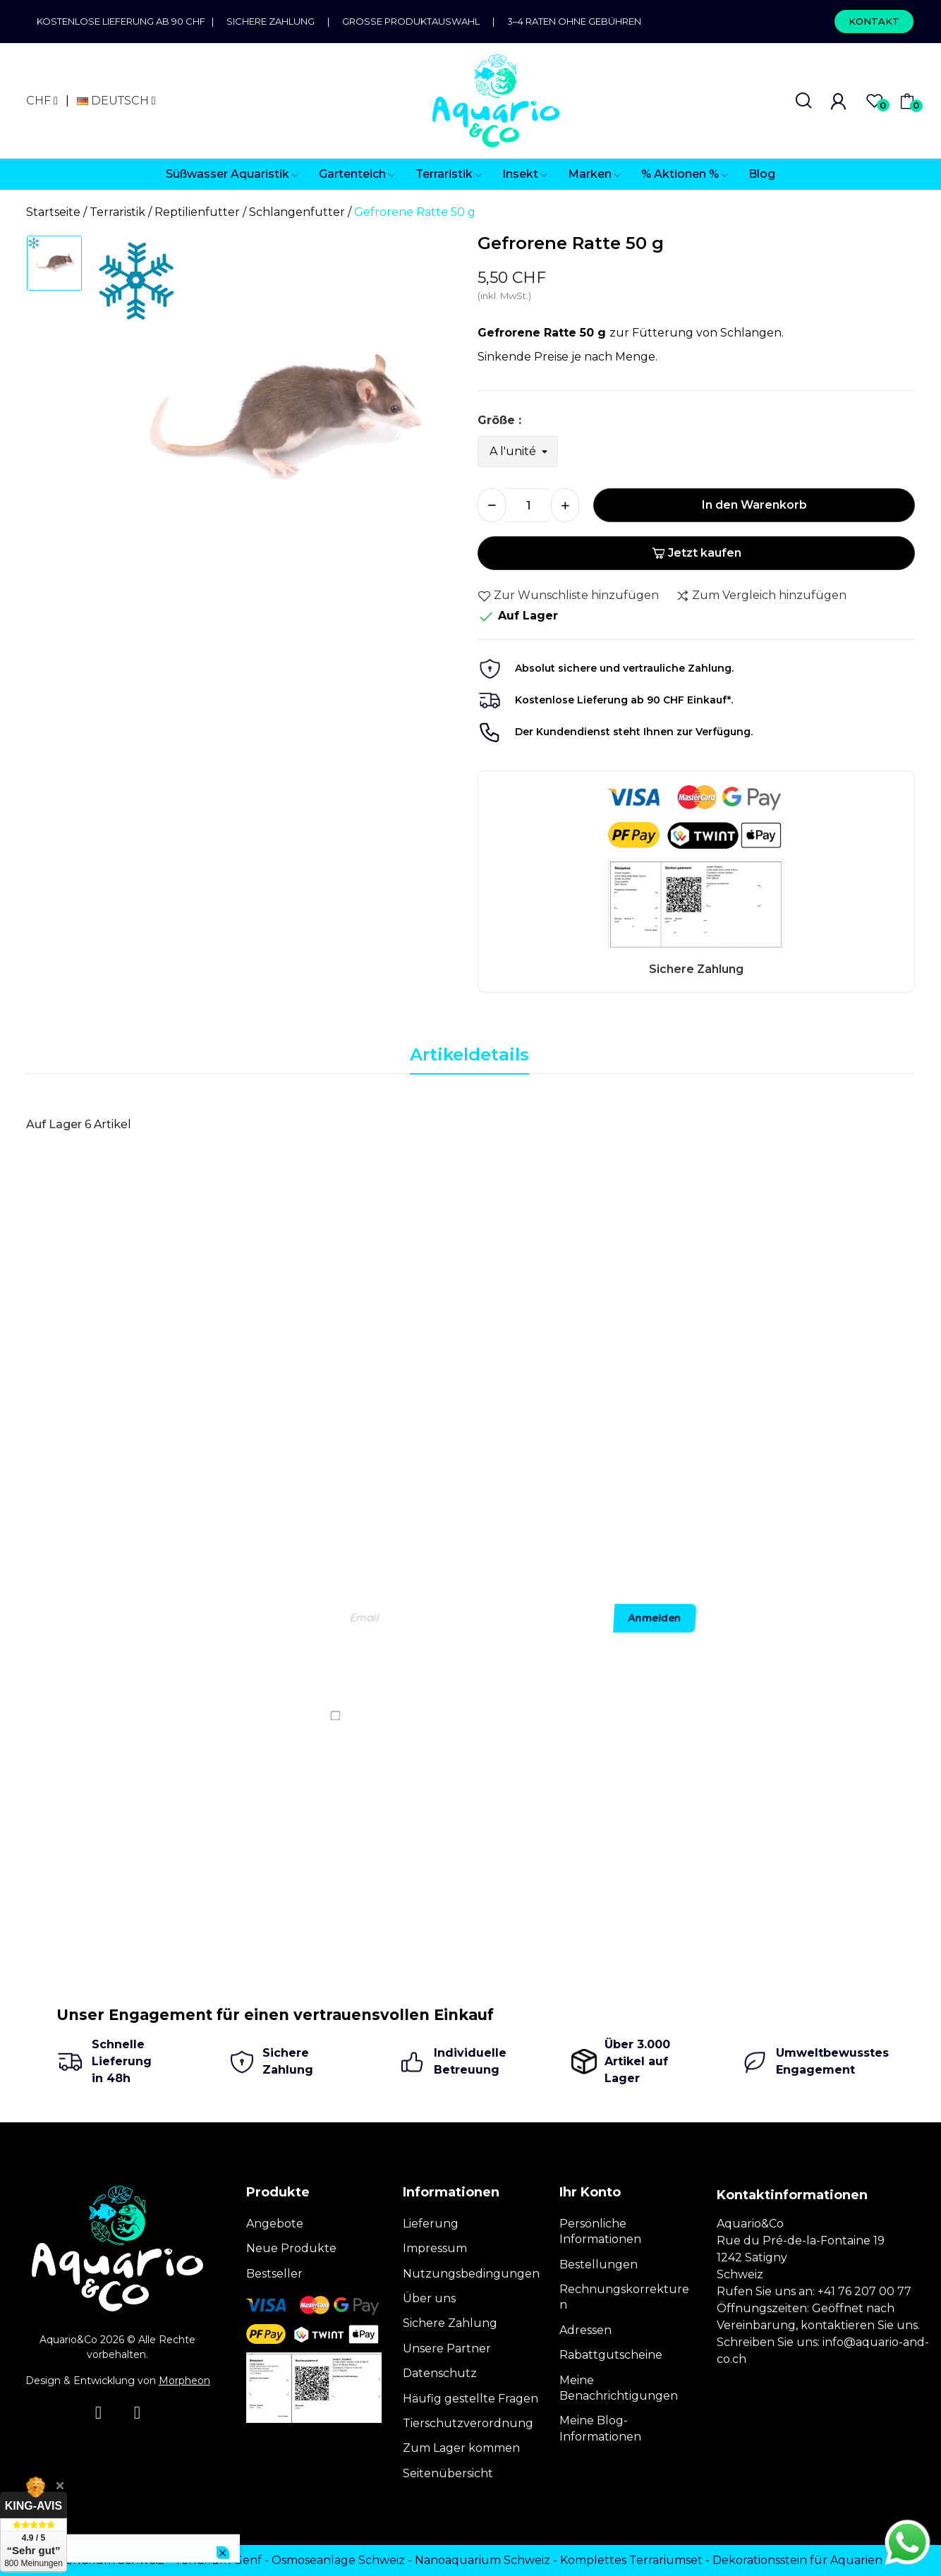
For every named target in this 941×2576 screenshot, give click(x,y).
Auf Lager (54, 1124)
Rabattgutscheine (610, 2355)
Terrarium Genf (218, 2560)
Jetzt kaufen (696, 553)
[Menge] (528, 505)
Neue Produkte (291, 2248)
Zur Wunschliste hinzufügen (568, 595)
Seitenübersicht (448, 2473)
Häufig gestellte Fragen (470, 2398)
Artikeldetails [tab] (469, 1054)
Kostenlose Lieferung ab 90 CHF (124, 21)
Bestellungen (598, 2264)
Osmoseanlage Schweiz (338, 2560)
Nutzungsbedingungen (471, 2273)
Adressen (585, 2330)
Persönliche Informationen (600, 2231)
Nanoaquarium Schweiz (482, 2560)
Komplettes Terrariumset (631, 2560)
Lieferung (431, 2223)
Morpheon (184, 2380)
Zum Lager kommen (461, 2448)
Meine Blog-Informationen (600, 2428)
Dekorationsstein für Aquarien (797, 2560)
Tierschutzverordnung (468, 2423)
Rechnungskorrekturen (624, 2296)
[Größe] (518, 452)
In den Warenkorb (754, 505)
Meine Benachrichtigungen (618, 2388)
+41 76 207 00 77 (864, 2291)
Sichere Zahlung (270, 21)
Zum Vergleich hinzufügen (761, 595)
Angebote (274, 2223)
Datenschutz (440, 2373)
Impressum (435, 2248)
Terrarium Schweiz (111, 2560)
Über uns (429, 2298)
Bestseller (274, 2273)
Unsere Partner (447, 2348)
